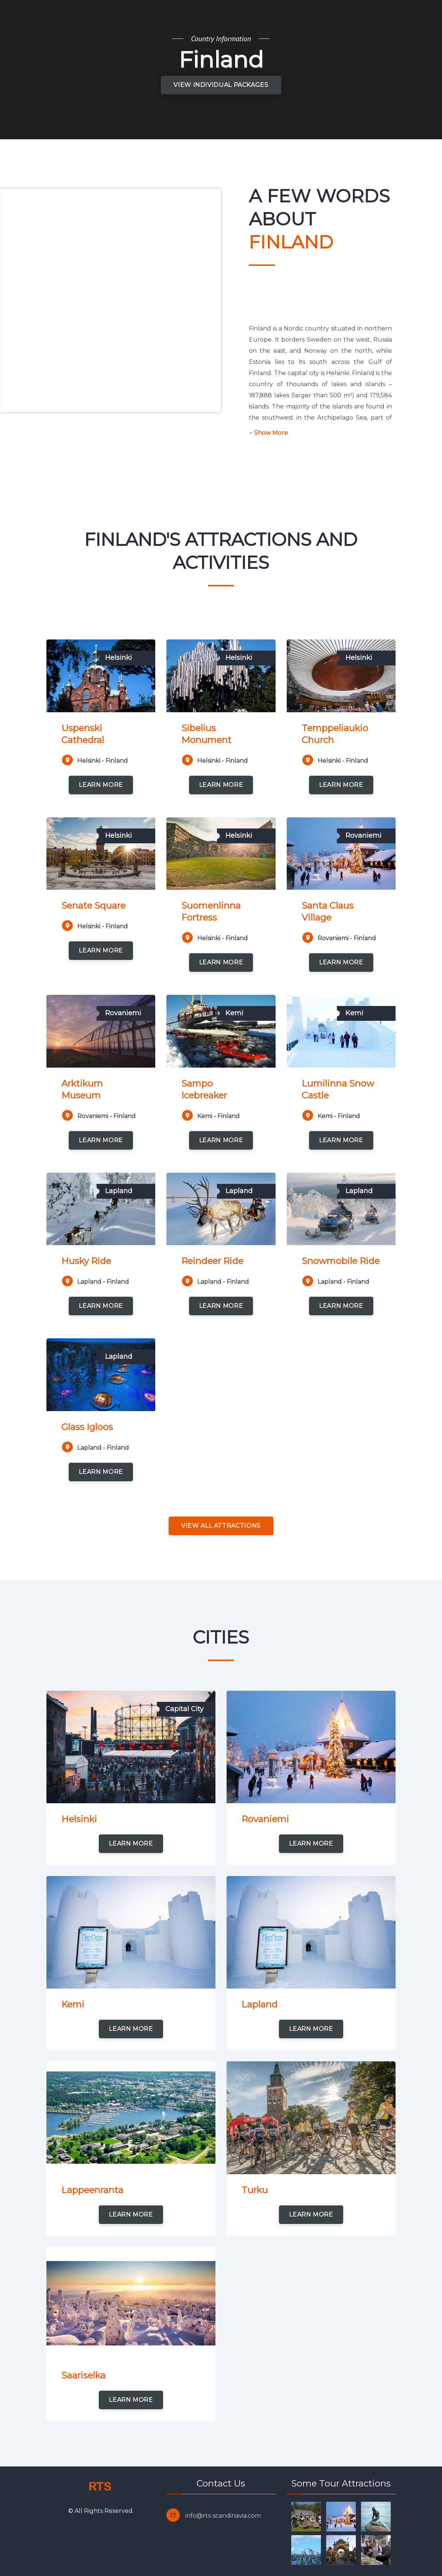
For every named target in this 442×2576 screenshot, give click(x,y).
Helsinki (79, 1819)
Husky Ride (86, 1261)
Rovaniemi (265, 1819)
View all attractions (221, 1525)
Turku (254, 2190)
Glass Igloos (87, 1426)
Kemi (72, 2004)
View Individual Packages (220, 84)
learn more (101, 784)
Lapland (259, 2004)
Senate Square (93, 905)
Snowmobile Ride (341, 1261)
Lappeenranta (92, 2190)
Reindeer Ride (212, 1261)
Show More (268, 432)
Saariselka (83, 2375)
